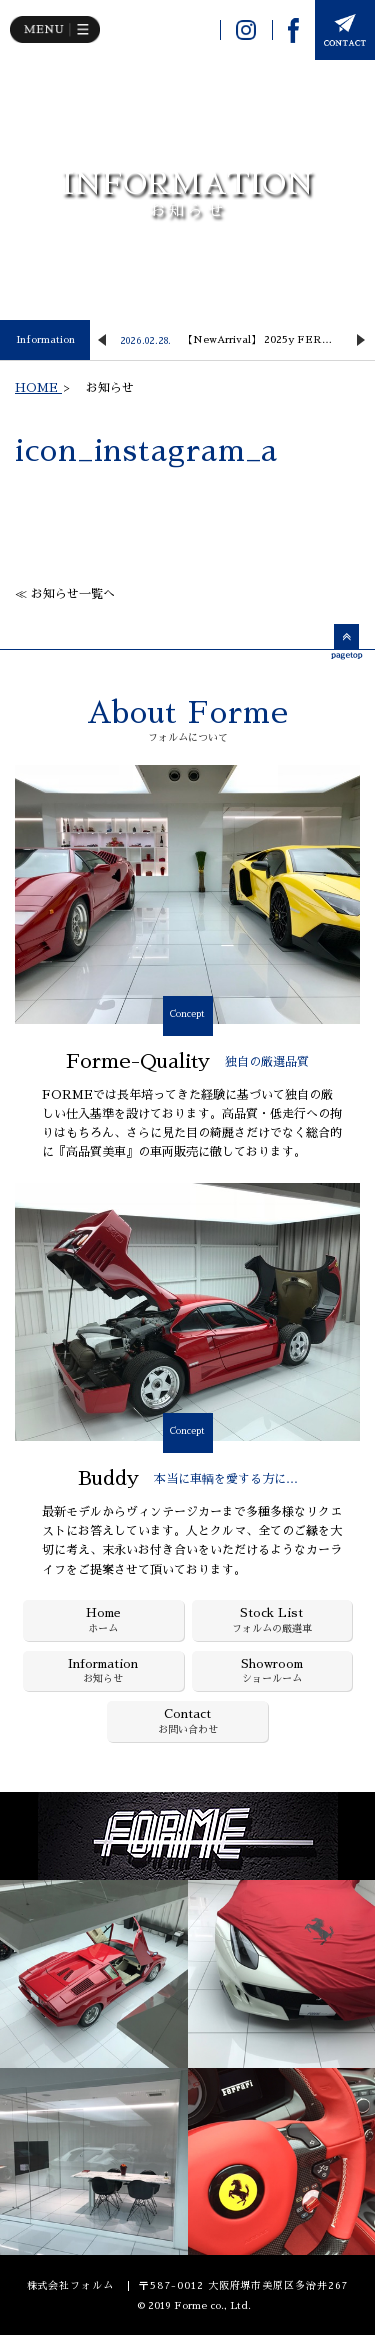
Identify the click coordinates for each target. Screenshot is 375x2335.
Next (361, 340)
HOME (38, 388)
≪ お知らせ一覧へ (65, 594)
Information (45, 340)
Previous (102, 340)
